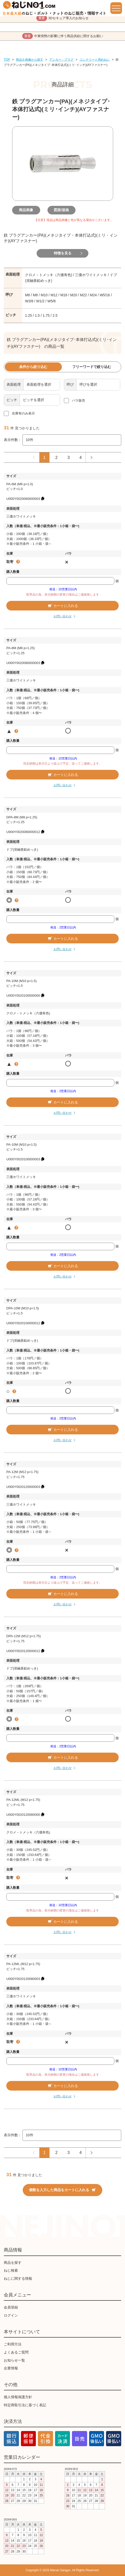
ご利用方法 (12, 2344)
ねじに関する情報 (18, 2278)
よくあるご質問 (16, 2352)
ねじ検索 (11, 2270)
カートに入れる (62, 606)
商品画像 (27, 210)
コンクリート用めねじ (95, 59)
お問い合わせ (63, 616)
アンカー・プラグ (61, 59)
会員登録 (11, 2307)
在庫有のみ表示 (23, 413)
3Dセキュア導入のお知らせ (62, 18)
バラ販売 (78, 400)
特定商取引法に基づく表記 (25, 2405)
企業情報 (11, 2368)
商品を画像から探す (29, 59)
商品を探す (12, 2263)
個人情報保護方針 (18, 2397)
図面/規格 (62, 210)
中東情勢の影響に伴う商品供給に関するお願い (62, 36)
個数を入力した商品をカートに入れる (62, 2190)
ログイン (11, 2315)
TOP (7, 59)
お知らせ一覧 (14, 2360)
